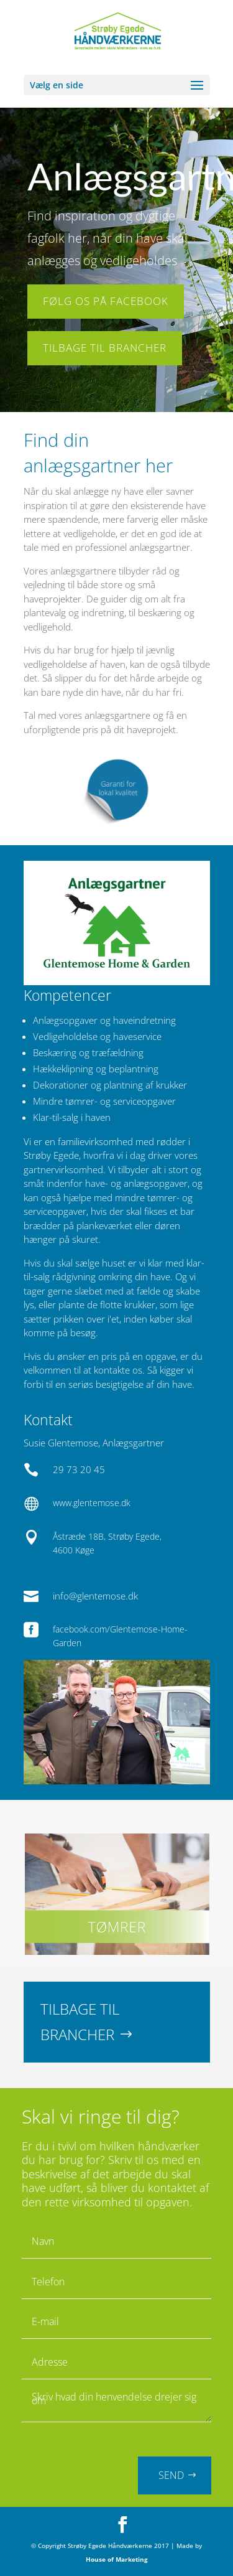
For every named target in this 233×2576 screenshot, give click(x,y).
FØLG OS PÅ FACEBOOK (105, 296)
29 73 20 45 (79, 1469)
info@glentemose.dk (95, 1596)
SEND (171, 2475)
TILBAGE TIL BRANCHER (105, 343)
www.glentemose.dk (91, 1503)
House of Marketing (117, 2559)
